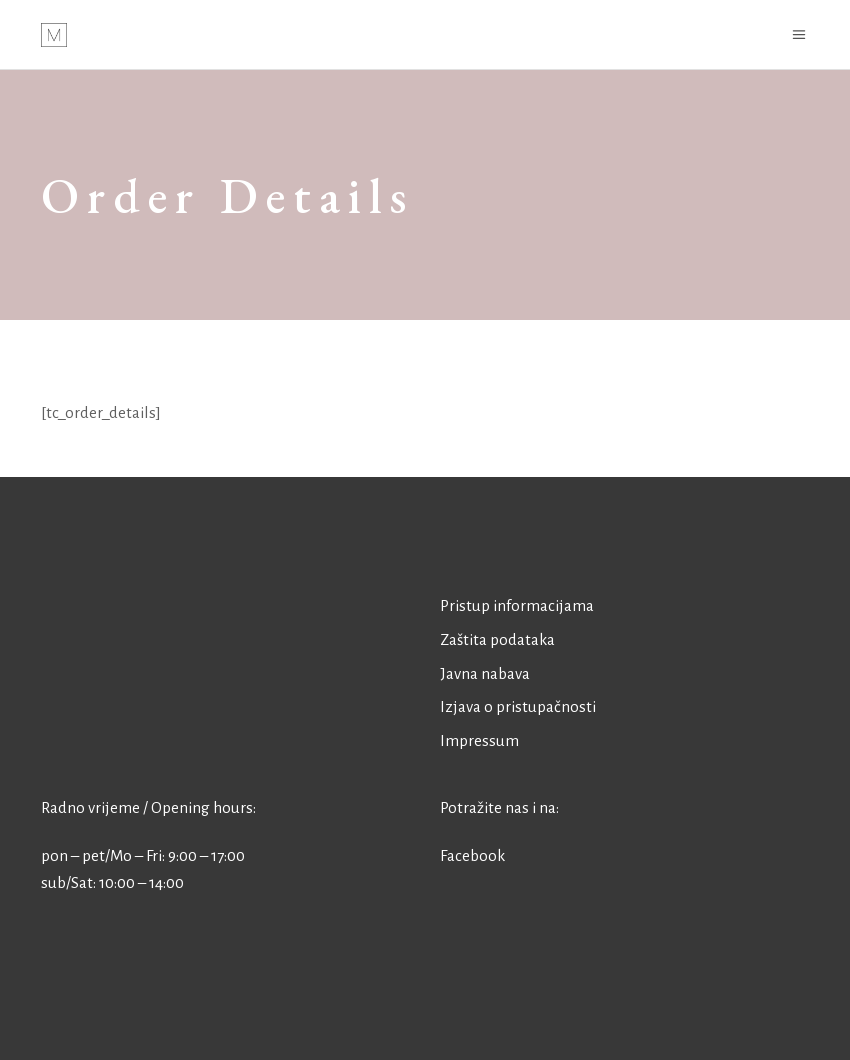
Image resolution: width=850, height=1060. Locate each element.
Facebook (472, 855)
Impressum (479, 740)
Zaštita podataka (497, 639)
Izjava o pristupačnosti (518, 706)
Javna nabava (485, 673)
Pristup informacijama (517, 605)
